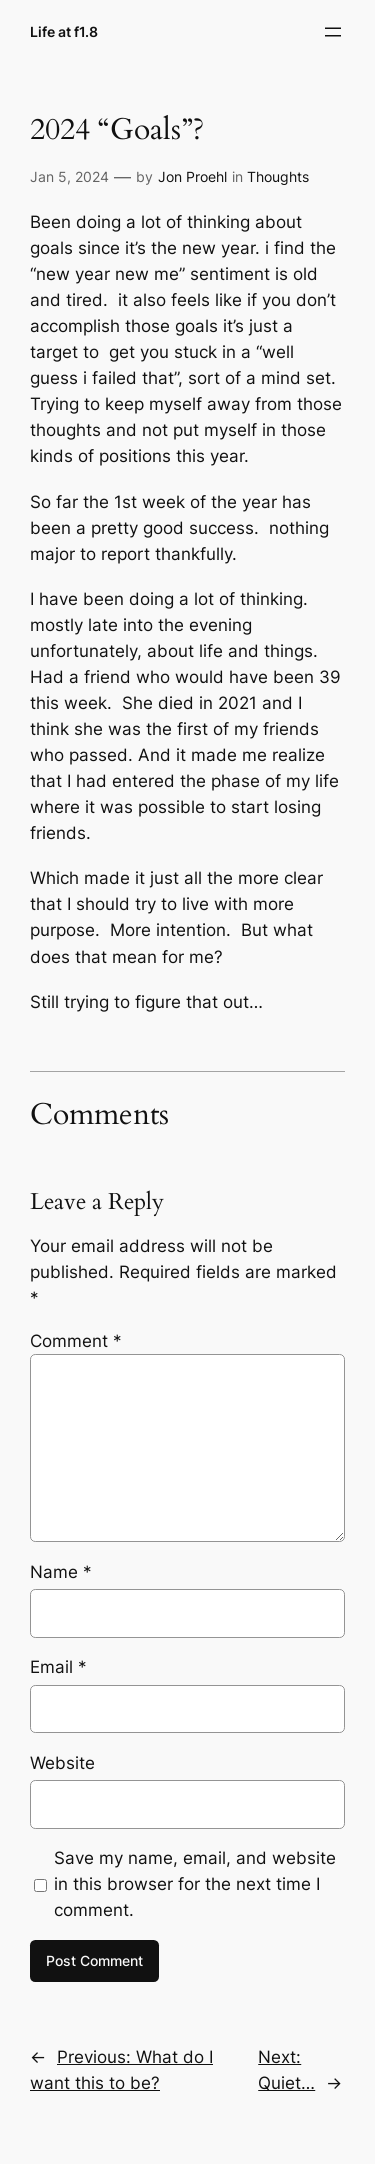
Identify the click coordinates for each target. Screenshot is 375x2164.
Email (58, 1667)
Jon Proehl (192, 176)
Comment (76, 1341)
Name (61, 1572)
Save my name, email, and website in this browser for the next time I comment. (195, 1884)
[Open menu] (333, 32)
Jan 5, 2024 (69, 176)
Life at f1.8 (64, 31)
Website (62, 1763)
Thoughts (278, 176)
